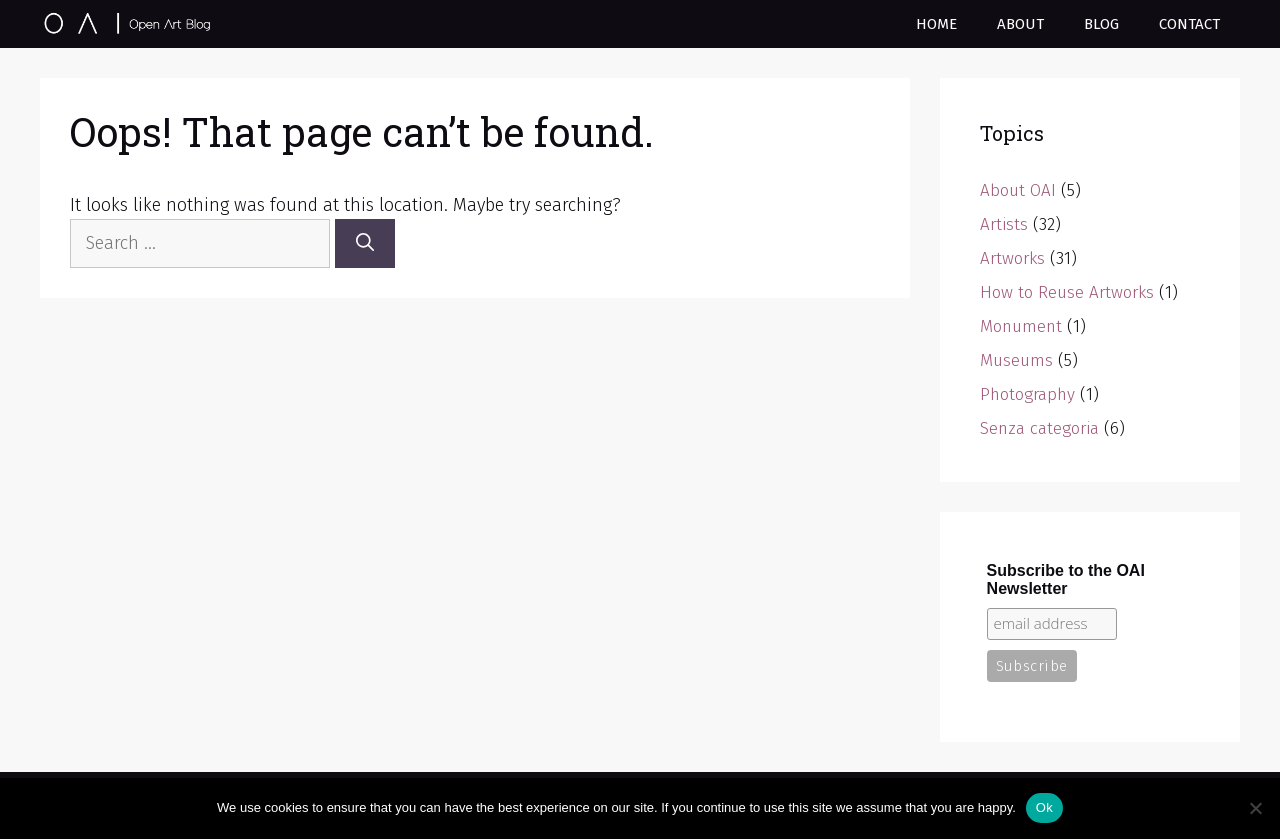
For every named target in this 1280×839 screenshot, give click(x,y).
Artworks (1012, 258)
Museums (1016, 360)
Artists (1004, 224)
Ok (1044, 807)
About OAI (1018, 190)
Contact (1189, 24)
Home (936, 24)
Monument (1021, 326)
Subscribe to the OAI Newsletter (1066, 579)
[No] (1255, 808)
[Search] (365, 243)
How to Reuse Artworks (1067, 292)
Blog (1101, 24)
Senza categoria (1039, 428)
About (1020, 24)
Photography (1027, 394)
